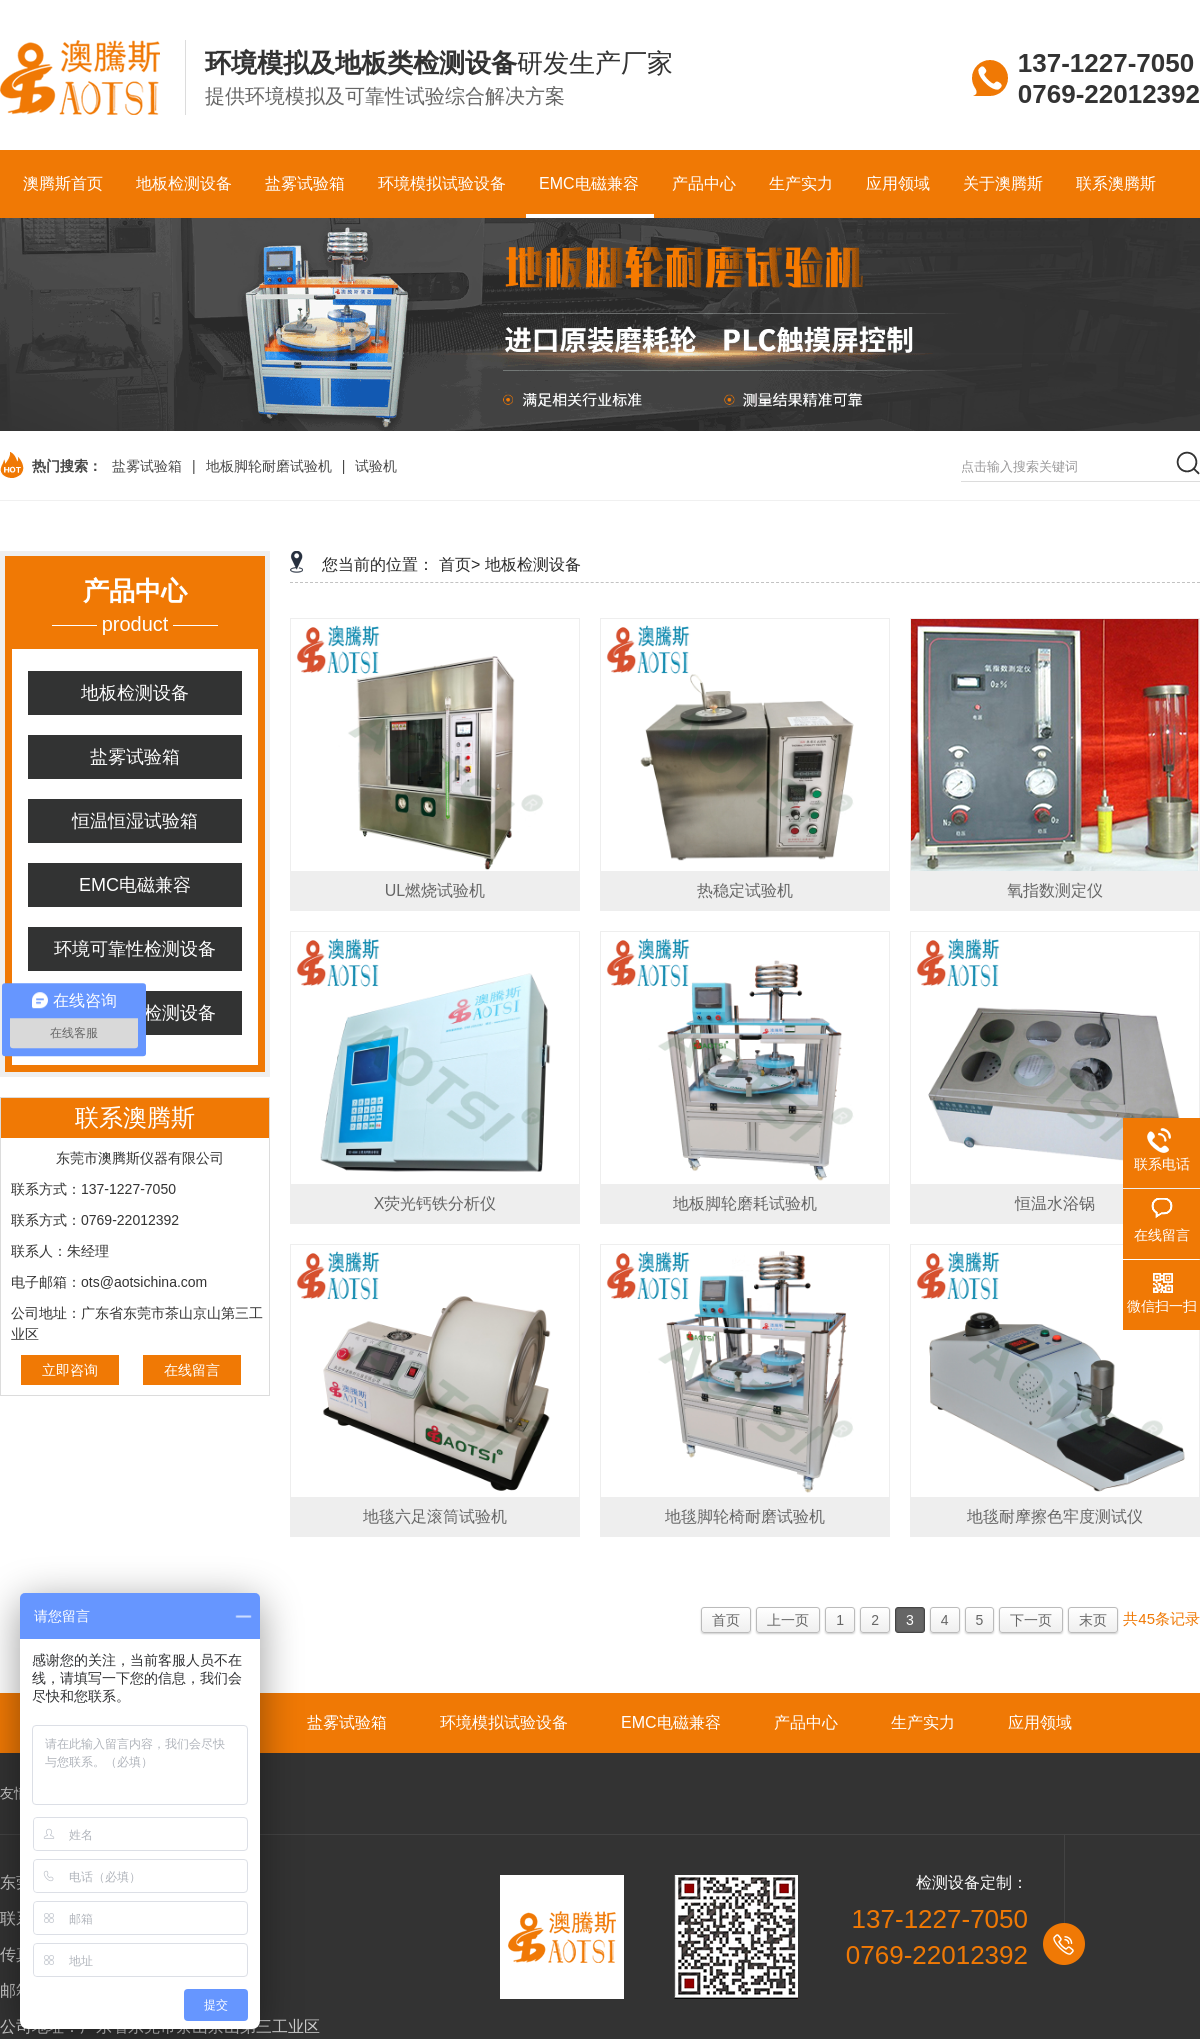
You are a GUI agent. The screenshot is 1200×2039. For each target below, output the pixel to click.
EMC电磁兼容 (135, 885)
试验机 (376, 466)
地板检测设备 (135, 693)
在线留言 (192, 1370)
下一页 (1031, 1620)
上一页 (788, 1620)
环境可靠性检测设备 (135, 949)
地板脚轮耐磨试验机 (269, 466)
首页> (459, 564)
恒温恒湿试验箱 (135, 821)
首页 (726, 1620)
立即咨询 (70, 1370)
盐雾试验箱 (147, 466)
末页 (1093, 1620)
